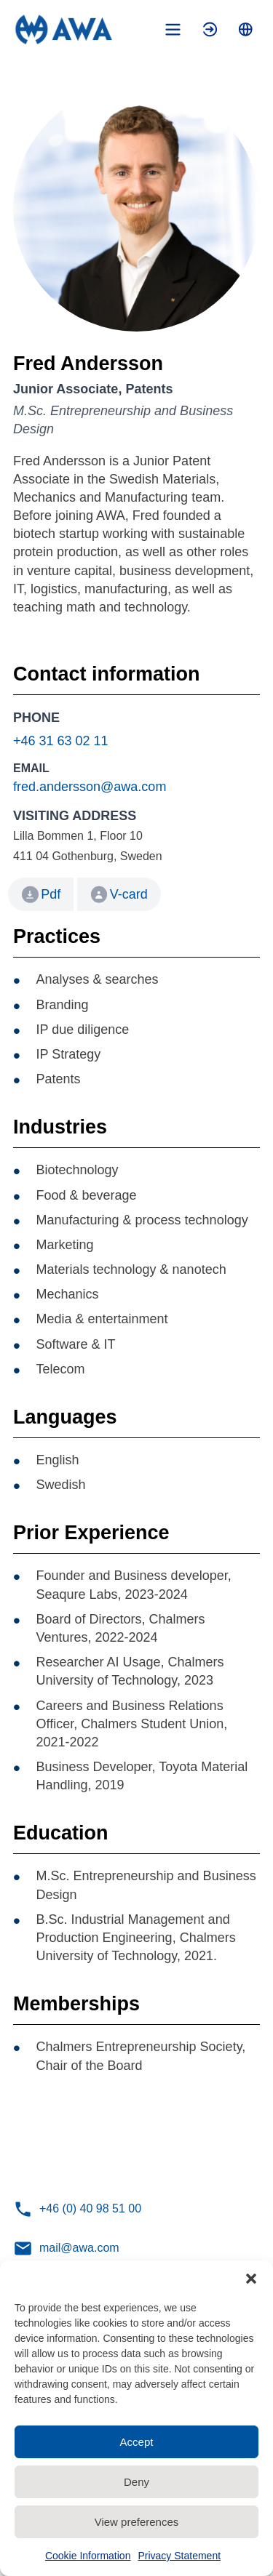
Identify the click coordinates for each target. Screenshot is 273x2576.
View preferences (137, 2522)
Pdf (50, 894)
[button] (251, 2278)
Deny (136, 2482)
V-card (119, 894)
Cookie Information (88, 2555)
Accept (137, 2442)
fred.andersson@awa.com (89, 786)
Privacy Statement (179, 2555)
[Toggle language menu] (246, 29)
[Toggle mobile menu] (173, 29)
